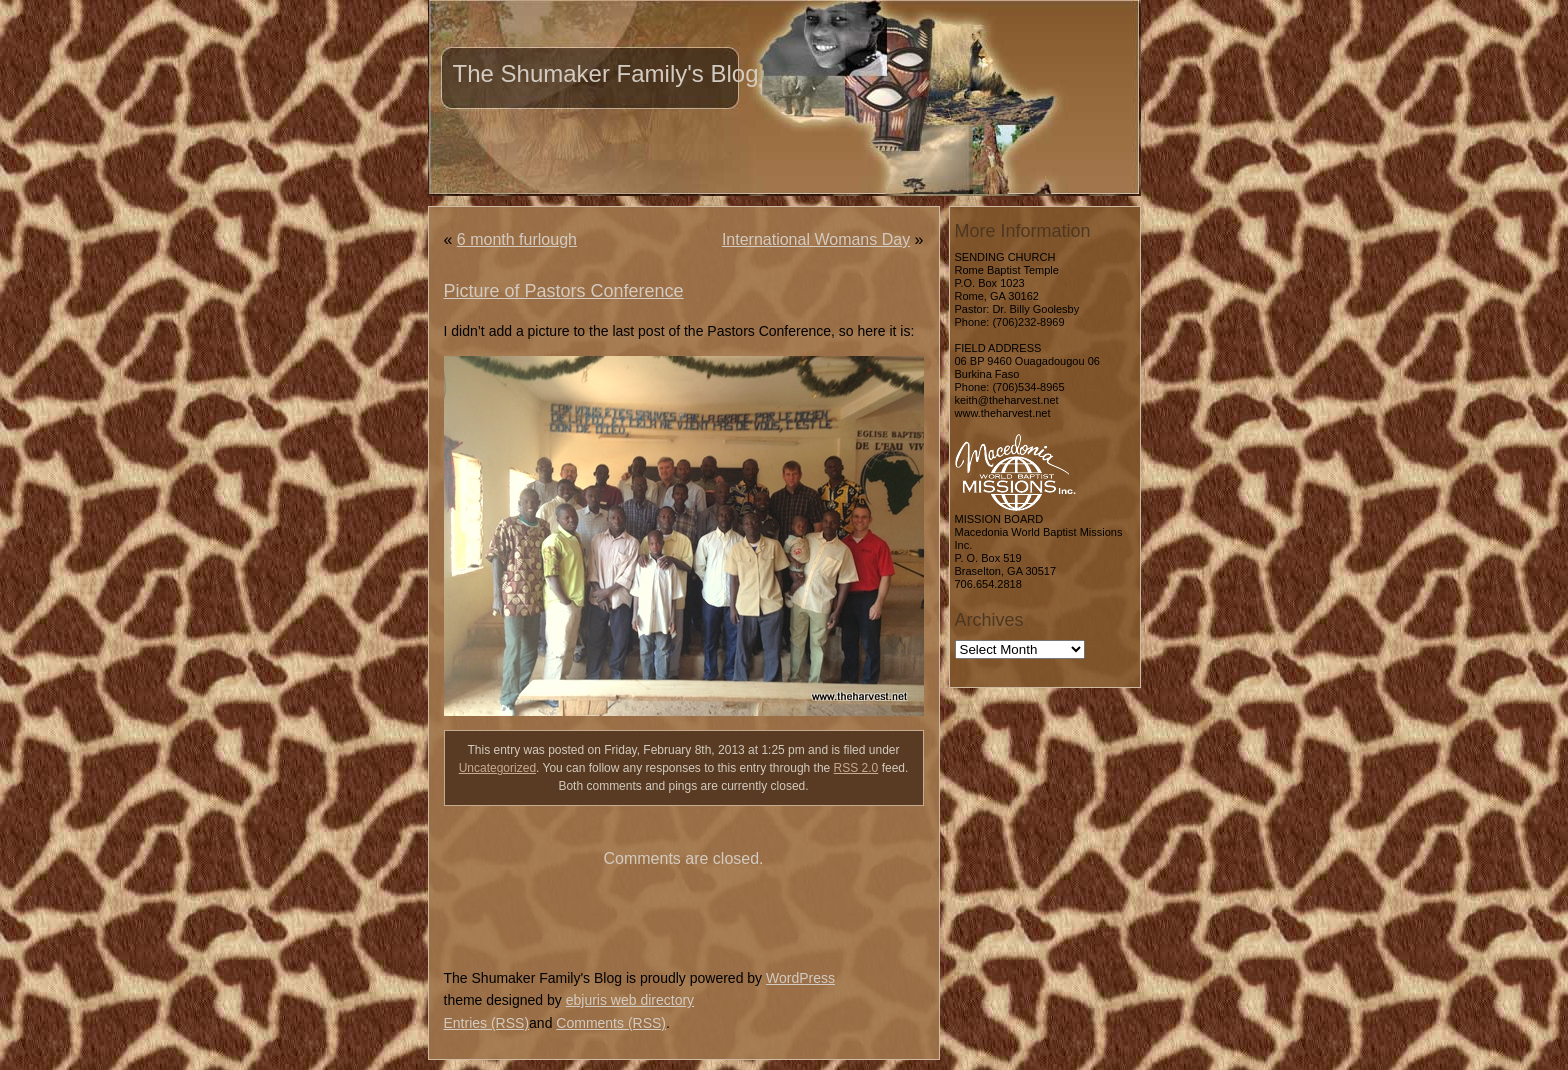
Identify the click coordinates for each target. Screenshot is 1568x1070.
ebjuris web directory (630, 1000)
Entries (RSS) (487, 1023)
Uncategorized (497, 768)
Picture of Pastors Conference (564, 291)
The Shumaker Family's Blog (606, 73)
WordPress (800, 978)
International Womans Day (816, 239)
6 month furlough (517, 239)
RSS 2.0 (856, 768)
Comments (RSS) (611, 1023)
